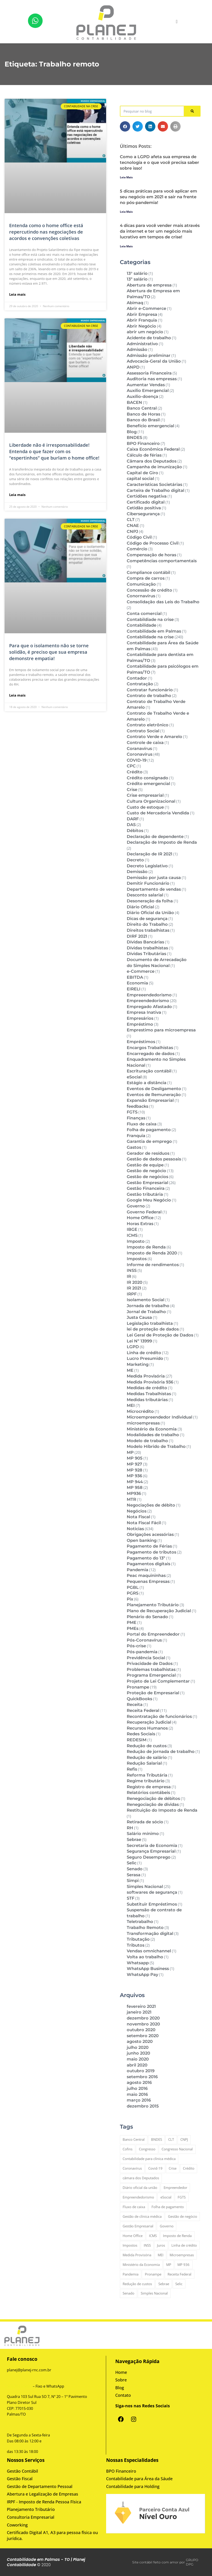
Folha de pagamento (149, 1129)
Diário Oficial (140, 906)
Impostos (137, 1258)
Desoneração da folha (150, 901)
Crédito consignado (147, 777)
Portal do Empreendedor (153, 1634)
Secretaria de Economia (152, 1845)
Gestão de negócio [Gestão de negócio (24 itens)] (182, 2216)
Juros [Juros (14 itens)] (161, 2245)
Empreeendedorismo (149, 994)
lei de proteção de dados (153, 1329)
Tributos (135, 1945)
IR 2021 (134, 1288)
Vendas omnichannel (149, 1950)
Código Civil (139, 537)
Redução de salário (147, 1757)
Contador (137, 678)
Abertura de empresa (149, 285)
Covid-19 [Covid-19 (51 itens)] (155, 2168)
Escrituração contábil (149, 1071)
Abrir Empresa (142, 314)
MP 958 (135, 1487)
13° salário (137, 273)
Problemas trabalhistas (151, 1669)
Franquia (136, 1135)
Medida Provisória (146, 1376)
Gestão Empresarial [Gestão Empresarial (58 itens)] (138, 2226)
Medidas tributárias (147, 1399)
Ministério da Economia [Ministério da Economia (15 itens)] (141, 2264)
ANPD (133, 367)
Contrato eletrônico (147, 724)
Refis (132, 1769)
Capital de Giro (142, 472)
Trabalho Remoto (145, 1927)
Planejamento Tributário (153, 1604)
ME (130, 1370)
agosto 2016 (139, 2082)
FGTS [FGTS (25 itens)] (182, 2197)
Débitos (135, 830)
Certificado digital (146, 502)
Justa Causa (139, 1317)
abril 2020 (137, 2065)
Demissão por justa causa (154, 877)
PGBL (133, 1587)
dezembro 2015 (143, 2106)
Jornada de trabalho (148, 1305)
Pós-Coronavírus (144, 1640)
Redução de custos (147, 1745)
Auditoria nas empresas (152, 378)
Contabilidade (141, 625)
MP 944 (135, 1481)
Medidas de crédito (147, 1387)
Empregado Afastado (149, 1006)
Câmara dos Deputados (151, 461)
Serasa (133, 1874)
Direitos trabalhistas (148, 930)
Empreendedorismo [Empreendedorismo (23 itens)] (138, 2197)
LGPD (133, 1346)
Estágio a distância (146, 1082)
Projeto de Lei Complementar (158, 1681)
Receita (135, 1704)
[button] (177, 21)
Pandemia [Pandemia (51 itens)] (130, 2274)
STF (130, 1898)
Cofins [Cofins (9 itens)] (127, 2149)
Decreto (135, 859)
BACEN (134, 402)
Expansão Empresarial (150, 1100)
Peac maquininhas (146, 1575)
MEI (131, 1405)
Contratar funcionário (150, 689)
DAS (131, 824)
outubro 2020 (141, 2029)
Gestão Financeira (146, 1188)
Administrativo (142, 343)
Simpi (133, 1880)
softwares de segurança (152, 1892)
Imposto (136, 1241)
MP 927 (134, 1464)
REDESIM (136, 1739)
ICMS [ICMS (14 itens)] (153, 2235)
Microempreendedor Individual (159, 1417)
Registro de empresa (149, 1786)
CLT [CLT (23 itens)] (171, 2139)
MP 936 (134, 1475)
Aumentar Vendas (146, 384)
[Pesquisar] (192, 111)
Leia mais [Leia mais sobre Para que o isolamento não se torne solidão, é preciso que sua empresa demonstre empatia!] (17, 695)
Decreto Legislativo (147, 865)
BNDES (134, 437)
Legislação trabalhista (150, 1323)
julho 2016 (137, 2088)
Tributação (138, 1939)
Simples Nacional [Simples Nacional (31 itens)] (154, 2293)
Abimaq (135, 302)
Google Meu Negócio (149, 1200)
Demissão (137, 871)
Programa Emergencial (151, 1675)
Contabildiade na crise (150, 619)
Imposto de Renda (146, 1247)
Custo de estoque (145, 807)
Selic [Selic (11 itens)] (178, 2283)
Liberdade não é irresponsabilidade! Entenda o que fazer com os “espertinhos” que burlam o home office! (54, 451)
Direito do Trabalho (147, 924)
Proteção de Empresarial (153, 1692)
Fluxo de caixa (142, 1124)
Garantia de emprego (149, 1141)
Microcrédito (140, 1411)
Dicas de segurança (147, 918)
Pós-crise (136, 1645)
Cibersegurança (143, 513)
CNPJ (132, 531)
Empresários (140, 1018)
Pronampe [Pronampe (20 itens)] (153, 2274)
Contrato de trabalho (149, 695)
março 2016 (139, 2100)
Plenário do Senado (147, 1616)
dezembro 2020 (143, 2018)
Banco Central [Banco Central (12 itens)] (134, 2139)
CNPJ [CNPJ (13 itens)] (184, 2139)
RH (130, 1827)
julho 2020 (138, 2047)
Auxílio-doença (142, 396)
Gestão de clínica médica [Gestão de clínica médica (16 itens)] (142, 2216)
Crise (132, 789)
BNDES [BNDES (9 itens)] (156, 2139)
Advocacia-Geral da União (154, 361)
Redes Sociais (141, 1733)
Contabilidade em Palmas (154, 631)
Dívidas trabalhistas (147, 948)
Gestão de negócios (147, 1176)
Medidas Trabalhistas (149, 1393)
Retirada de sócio (145, 1821)
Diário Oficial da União (150, 912)
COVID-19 (136, 760)
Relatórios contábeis (148, 1792)
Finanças (136, 1118)
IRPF (132, 1294)
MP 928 (134, 1470)
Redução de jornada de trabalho (161, 1751)
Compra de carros (146, 578)
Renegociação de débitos (153, 1798)
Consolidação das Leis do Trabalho (164, 601)
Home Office (140, 1217)
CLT (131, 519)
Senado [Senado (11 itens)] (128, 2293)
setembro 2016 (142, 2076)
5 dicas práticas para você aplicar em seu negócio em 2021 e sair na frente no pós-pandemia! (158, 197)
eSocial (134, 1077)
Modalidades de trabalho (153, 1434)
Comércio (137, 548)
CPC (131, 766)
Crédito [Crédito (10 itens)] (188, 2168)
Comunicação (141, 584)
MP (130, 1452)
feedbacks (137, 1106)
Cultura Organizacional (151, 801)
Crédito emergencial (148, 783)
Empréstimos (141, 1041)
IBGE (132, 1229)
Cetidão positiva (144, 507)
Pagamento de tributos (151, 1552)
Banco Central (142, 408)
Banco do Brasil (143, 419)
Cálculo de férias (144, 455)
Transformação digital (150, 1933)
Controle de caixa (145, 742)
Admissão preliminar (149, 355)
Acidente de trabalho (149, 337)
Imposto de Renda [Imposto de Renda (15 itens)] (177, 2235)
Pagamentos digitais (148, 1563)
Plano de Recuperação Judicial (159, 1610)
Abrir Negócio (141, 326)
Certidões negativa (147, 496)
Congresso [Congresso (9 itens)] (147, 2149)
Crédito (135, 771)
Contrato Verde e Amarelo (154, 736)
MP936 (134, 1493)
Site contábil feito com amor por (158, 2562)
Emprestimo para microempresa (161, 1030)
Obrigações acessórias (150, 1534)
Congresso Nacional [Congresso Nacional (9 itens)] (177, 2149)
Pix (130, 1599)
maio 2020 (138, 2059)
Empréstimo (140, 1024)
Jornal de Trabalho (146, 1311)
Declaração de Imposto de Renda (162, 842)
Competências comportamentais (162, 560)
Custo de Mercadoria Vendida (158, 813)
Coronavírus (139, 754)
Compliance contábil (148, 572)
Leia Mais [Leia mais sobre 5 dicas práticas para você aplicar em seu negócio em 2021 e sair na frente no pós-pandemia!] (126, 212)
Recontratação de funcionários (159, 1716)
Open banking (142, 1540)
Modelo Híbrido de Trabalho (156, 1446)
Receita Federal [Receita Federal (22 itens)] (179, 2274)
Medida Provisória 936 (150, 1382)
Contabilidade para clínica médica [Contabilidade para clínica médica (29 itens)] (149, 2158)
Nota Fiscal (138, 1516)
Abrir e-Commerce (146, 308)
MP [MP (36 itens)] (168, 2264)
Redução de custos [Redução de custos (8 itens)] (137, 2283)
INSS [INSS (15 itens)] (147, 2245)
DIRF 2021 (137, 936)
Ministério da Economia (152, 1429)
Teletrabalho (140, 1921)
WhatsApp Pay (142, 1974)
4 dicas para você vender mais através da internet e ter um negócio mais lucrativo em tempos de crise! (160, 231)
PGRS (132, 1593)
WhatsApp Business (148, 1968)
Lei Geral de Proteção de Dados (160, 1335)
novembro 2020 (143, 2024)
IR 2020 (134, 1282)
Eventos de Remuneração (154, 1094)
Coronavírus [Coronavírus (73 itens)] (132, 2168)
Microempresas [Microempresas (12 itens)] (182, 2255)
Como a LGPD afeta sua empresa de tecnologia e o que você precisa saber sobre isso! (159, 162)
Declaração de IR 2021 (149, 854)
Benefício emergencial (150, 425)
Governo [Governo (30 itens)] (166, 2226)
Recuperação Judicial (149, 1722)
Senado (135, 1868)
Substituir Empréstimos (152, 1904)
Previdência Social (146, 1657)
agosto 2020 (140, 2041)
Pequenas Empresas (148, 1581)
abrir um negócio (145, 331)
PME (131, 1622)
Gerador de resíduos (148, 1153)
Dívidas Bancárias (145, 942)
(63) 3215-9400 (19, 2386)
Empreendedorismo (148, 1000)
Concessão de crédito (149, 590)
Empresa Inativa (144, 1012)
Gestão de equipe (145, 1165)
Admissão (137, 349)
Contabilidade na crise (150, 636)
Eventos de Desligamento (154, 1088)
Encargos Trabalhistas (150, 1047)
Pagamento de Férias (149, 1546)
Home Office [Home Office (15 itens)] (133, 2235)
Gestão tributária (145, 1194)
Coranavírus (139, 748)
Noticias (135, 1528)
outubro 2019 (140, 2070)
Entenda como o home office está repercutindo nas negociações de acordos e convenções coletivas (46, 231)
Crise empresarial (145, 795)
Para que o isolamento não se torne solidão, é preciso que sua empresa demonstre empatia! (49, 651)
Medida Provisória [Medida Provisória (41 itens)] (137, 2255)
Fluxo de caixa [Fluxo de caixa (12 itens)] (134, 2206)
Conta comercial (144, 613)
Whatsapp (138, 1962)
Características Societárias (154, 484)
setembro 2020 (143, 2035)
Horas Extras (140, 1223)
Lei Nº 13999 (139, 1341)
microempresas (143, 1423)
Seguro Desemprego (149, 1857)
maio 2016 (137, 2094)
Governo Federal (144, 1212)
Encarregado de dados (150, 1053)
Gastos (134, 1147)
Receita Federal (143, 1710)
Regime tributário (146, 1780)
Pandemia (137, 1569)
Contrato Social (143, 730)
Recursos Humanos (147, 1728)
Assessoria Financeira (149, 373)
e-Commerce (140, 971)
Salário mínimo (143, 1833)
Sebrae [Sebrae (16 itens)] (163, 2283)
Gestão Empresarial (147, 1182)
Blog (132, 431)
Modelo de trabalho (147, 1440)
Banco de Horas (143, 414)
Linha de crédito (144, 1352)
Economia (137, 983)
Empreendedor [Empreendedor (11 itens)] (175, 2187)
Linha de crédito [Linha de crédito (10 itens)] (184, 2245)
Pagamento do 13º (146, 1558)
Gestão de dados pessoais (154, 1159)
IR (129, 1276)
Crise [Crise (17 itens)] (172, 2168)
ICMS (132, 1235)
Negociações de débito (151, 1505)
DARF (133, 818)
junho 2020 (138, 2053)
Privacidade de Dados (150, 1663)
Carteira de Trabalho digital (155, 490)
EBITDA (135, 977)
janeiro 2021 (139, 2012)
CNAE (133, 525)
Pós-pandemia (142, 1651)
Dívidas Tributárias (146, 953)
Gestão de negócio (146, 1170)
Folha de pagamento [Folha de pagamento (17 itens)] (167, 2206)
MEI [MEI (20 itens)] (160, 2255)
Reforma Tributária (147, 1775)
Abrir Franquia (142, 320)
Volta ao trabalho (145, 1956)
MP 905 (135, 1458)
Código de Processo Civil (153, 543)
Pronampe (138, 1687)
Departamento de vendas (154, 889)
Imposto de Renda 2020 (152, 1253)
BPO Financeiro (143, 443)
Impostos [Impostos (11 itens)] (130, 2245)
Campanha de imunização (154, 466)
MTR (131, 1499)
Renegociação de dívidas (153, 1804)
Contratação (140, 683)
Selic (131, 1862)
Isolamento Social (145, 1299)
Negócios (136, 1511)
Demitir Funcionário (148, 883)
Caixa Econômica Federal (153, 449)
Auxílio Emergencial (148, 390)
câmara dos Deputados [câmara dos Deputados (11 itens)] (141, 2178)
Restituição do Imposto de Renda (162, 1810)
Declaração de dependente (155, 836)
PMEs (132, 1628)
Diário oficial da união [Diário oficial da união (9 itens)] (140, 2187)
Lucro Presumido (145, 1358)
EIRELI (133, 989)
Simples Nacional (145, 1886)
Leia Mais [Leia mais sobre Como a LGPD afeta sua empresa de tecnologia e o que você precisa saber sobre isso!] (126, 177)
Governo (136, 1206)
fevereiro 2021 (141, 2006)
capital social (140, 478)
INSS (132, 1270)
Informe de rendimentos (153, 1264)
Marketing (138, 1364)
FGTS (132, 1112)
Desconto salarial (145, 895)
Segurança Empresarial (151, 1851)
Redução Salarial (144, 1763)
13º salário (137, 279)
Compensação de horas (151, 554)
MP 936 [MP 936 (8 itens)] (183, 2264)
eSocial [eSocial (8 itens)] (165, 2197)
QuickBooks (139, 1698)
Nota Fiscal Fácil (144, 1522)
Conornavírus (141, 595)
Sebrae (134, 1839)
